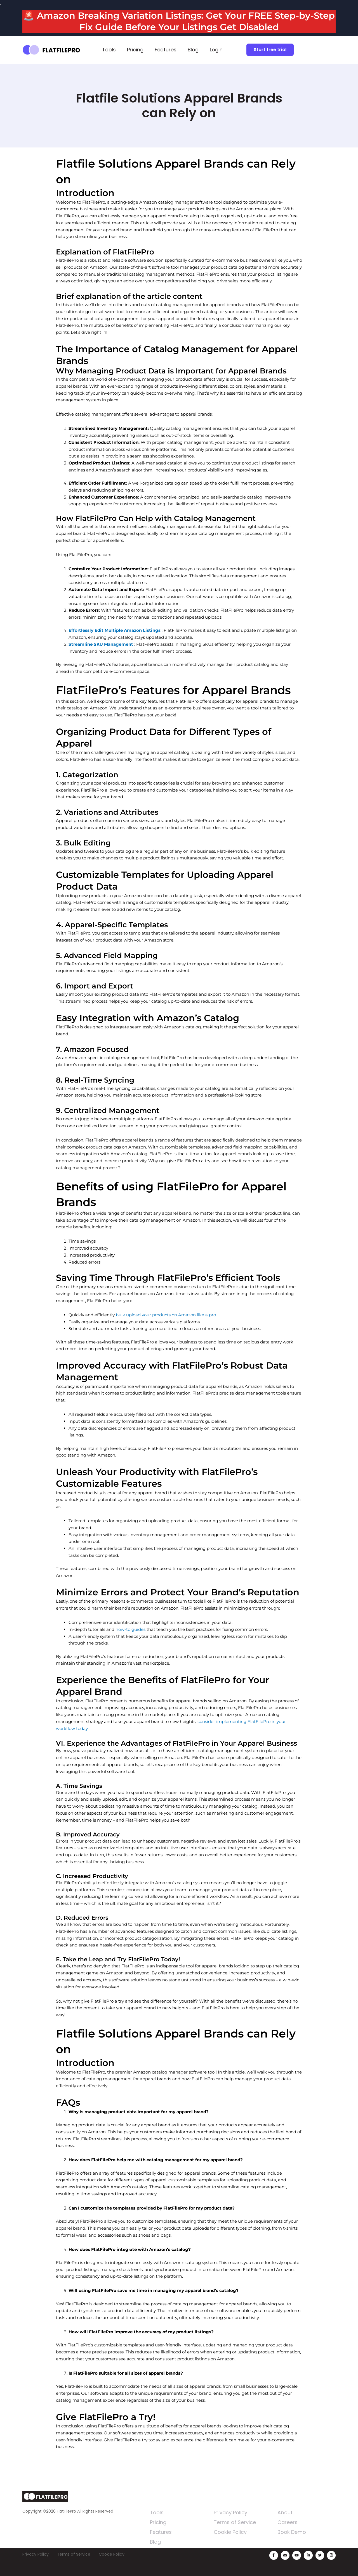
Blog (193, 49)
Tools (109, 49)
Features (165, 49)
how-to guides (130, 1629)
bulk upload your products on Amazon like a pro (166, 1314)
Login (216, 49)
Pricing (135, 49)
